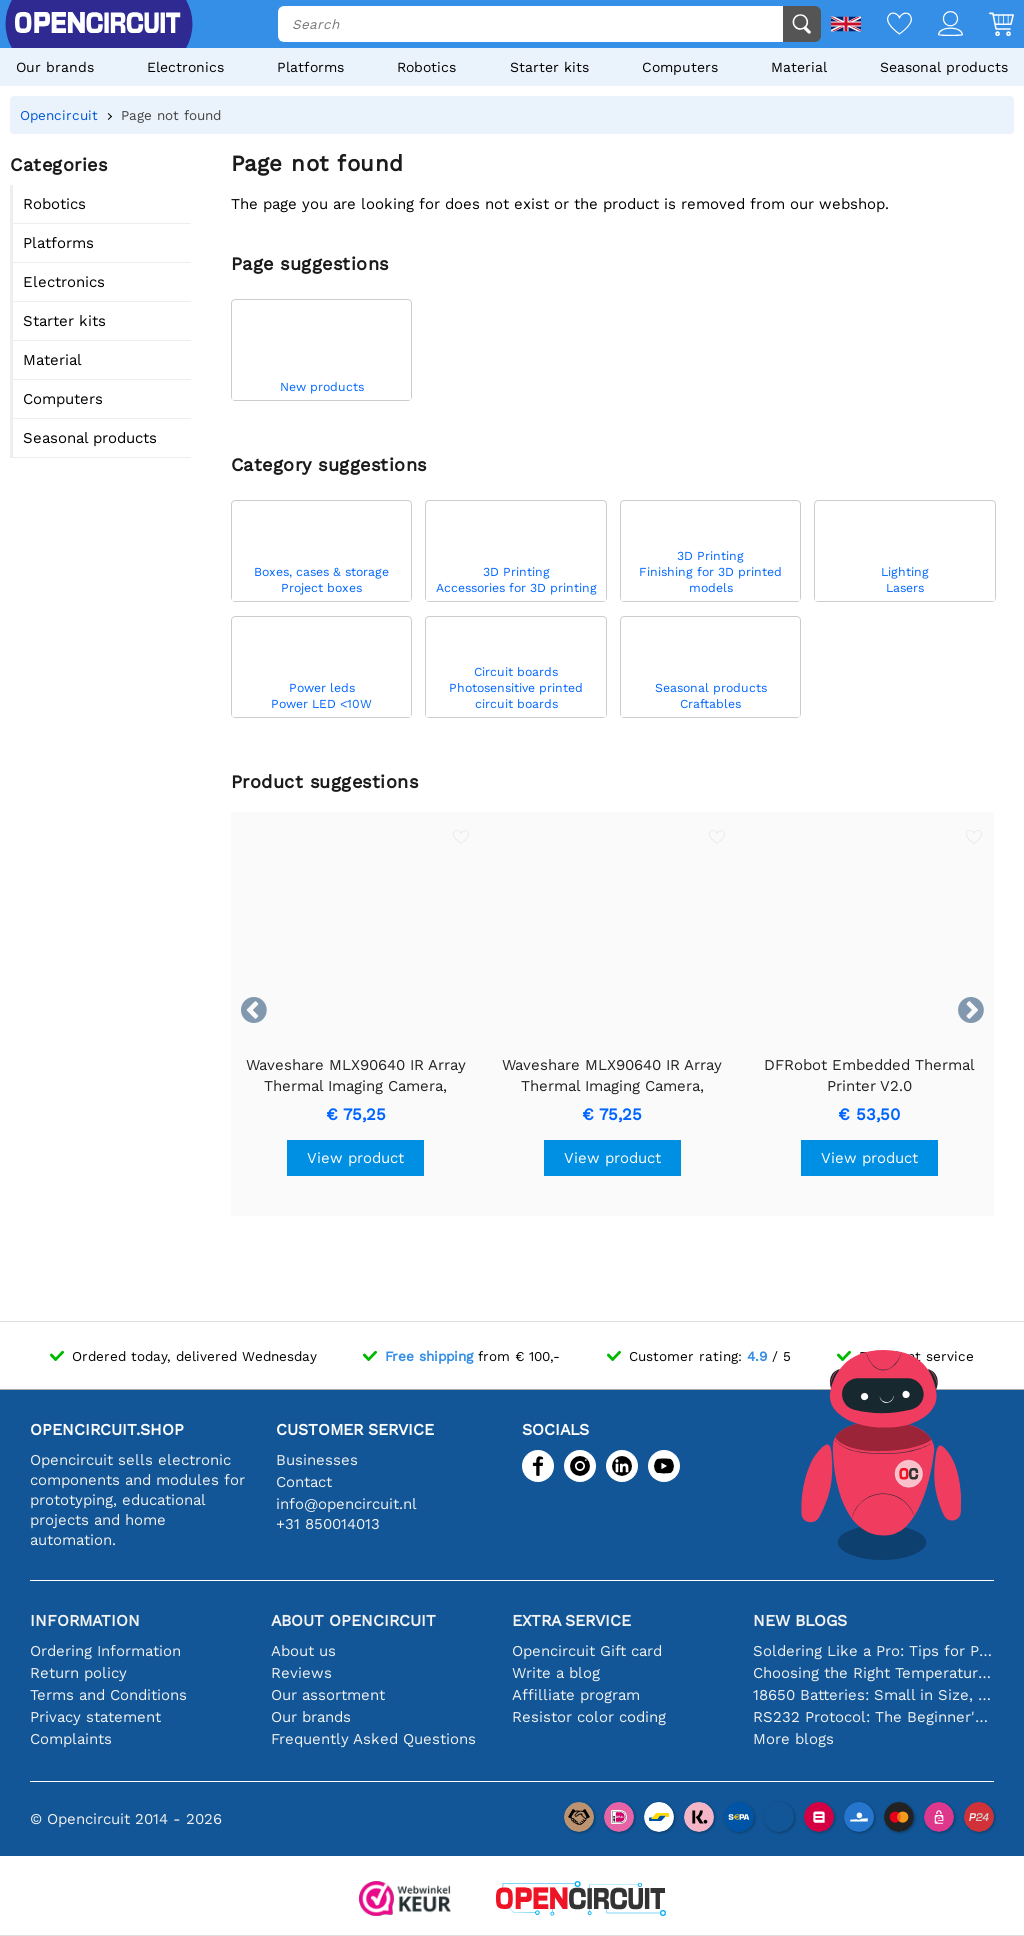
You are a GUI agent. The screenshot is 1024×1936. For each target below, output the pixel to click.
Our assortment (328, 1695)
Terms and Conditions (108, 1695)
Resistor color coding (589, 1717)
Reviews (301, 1673)
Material (799, 67)
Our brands (55, 67)
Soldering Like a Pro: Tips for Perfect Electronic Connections (873, 1651)
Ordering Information (105, 1651)
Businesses (317, 1460)
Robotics (426, 67)
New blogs (800, 1620)
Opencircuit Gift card (587, 1651)
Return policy (78, 1673)
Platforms (310, 67)
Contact (304, 1482)
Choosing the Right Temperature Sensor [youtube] (873, 1673)
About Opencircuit (353, 1620)
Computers (680, 67)
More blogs (793, 1739)
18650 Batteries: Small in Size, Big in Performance (873, 1695)
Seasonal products (944, 67)
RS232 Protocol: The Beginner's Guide (873, 1717)
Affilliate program (576, 1695)
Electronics (185, 67)
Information (85, 1620)
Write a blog (556, 1673)
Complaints (71, 1739)
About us (303, 1651)
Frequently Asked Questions (373, 1739)
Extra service (571, 1620)
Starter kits (549, 67)
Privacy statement (95, 1717)
